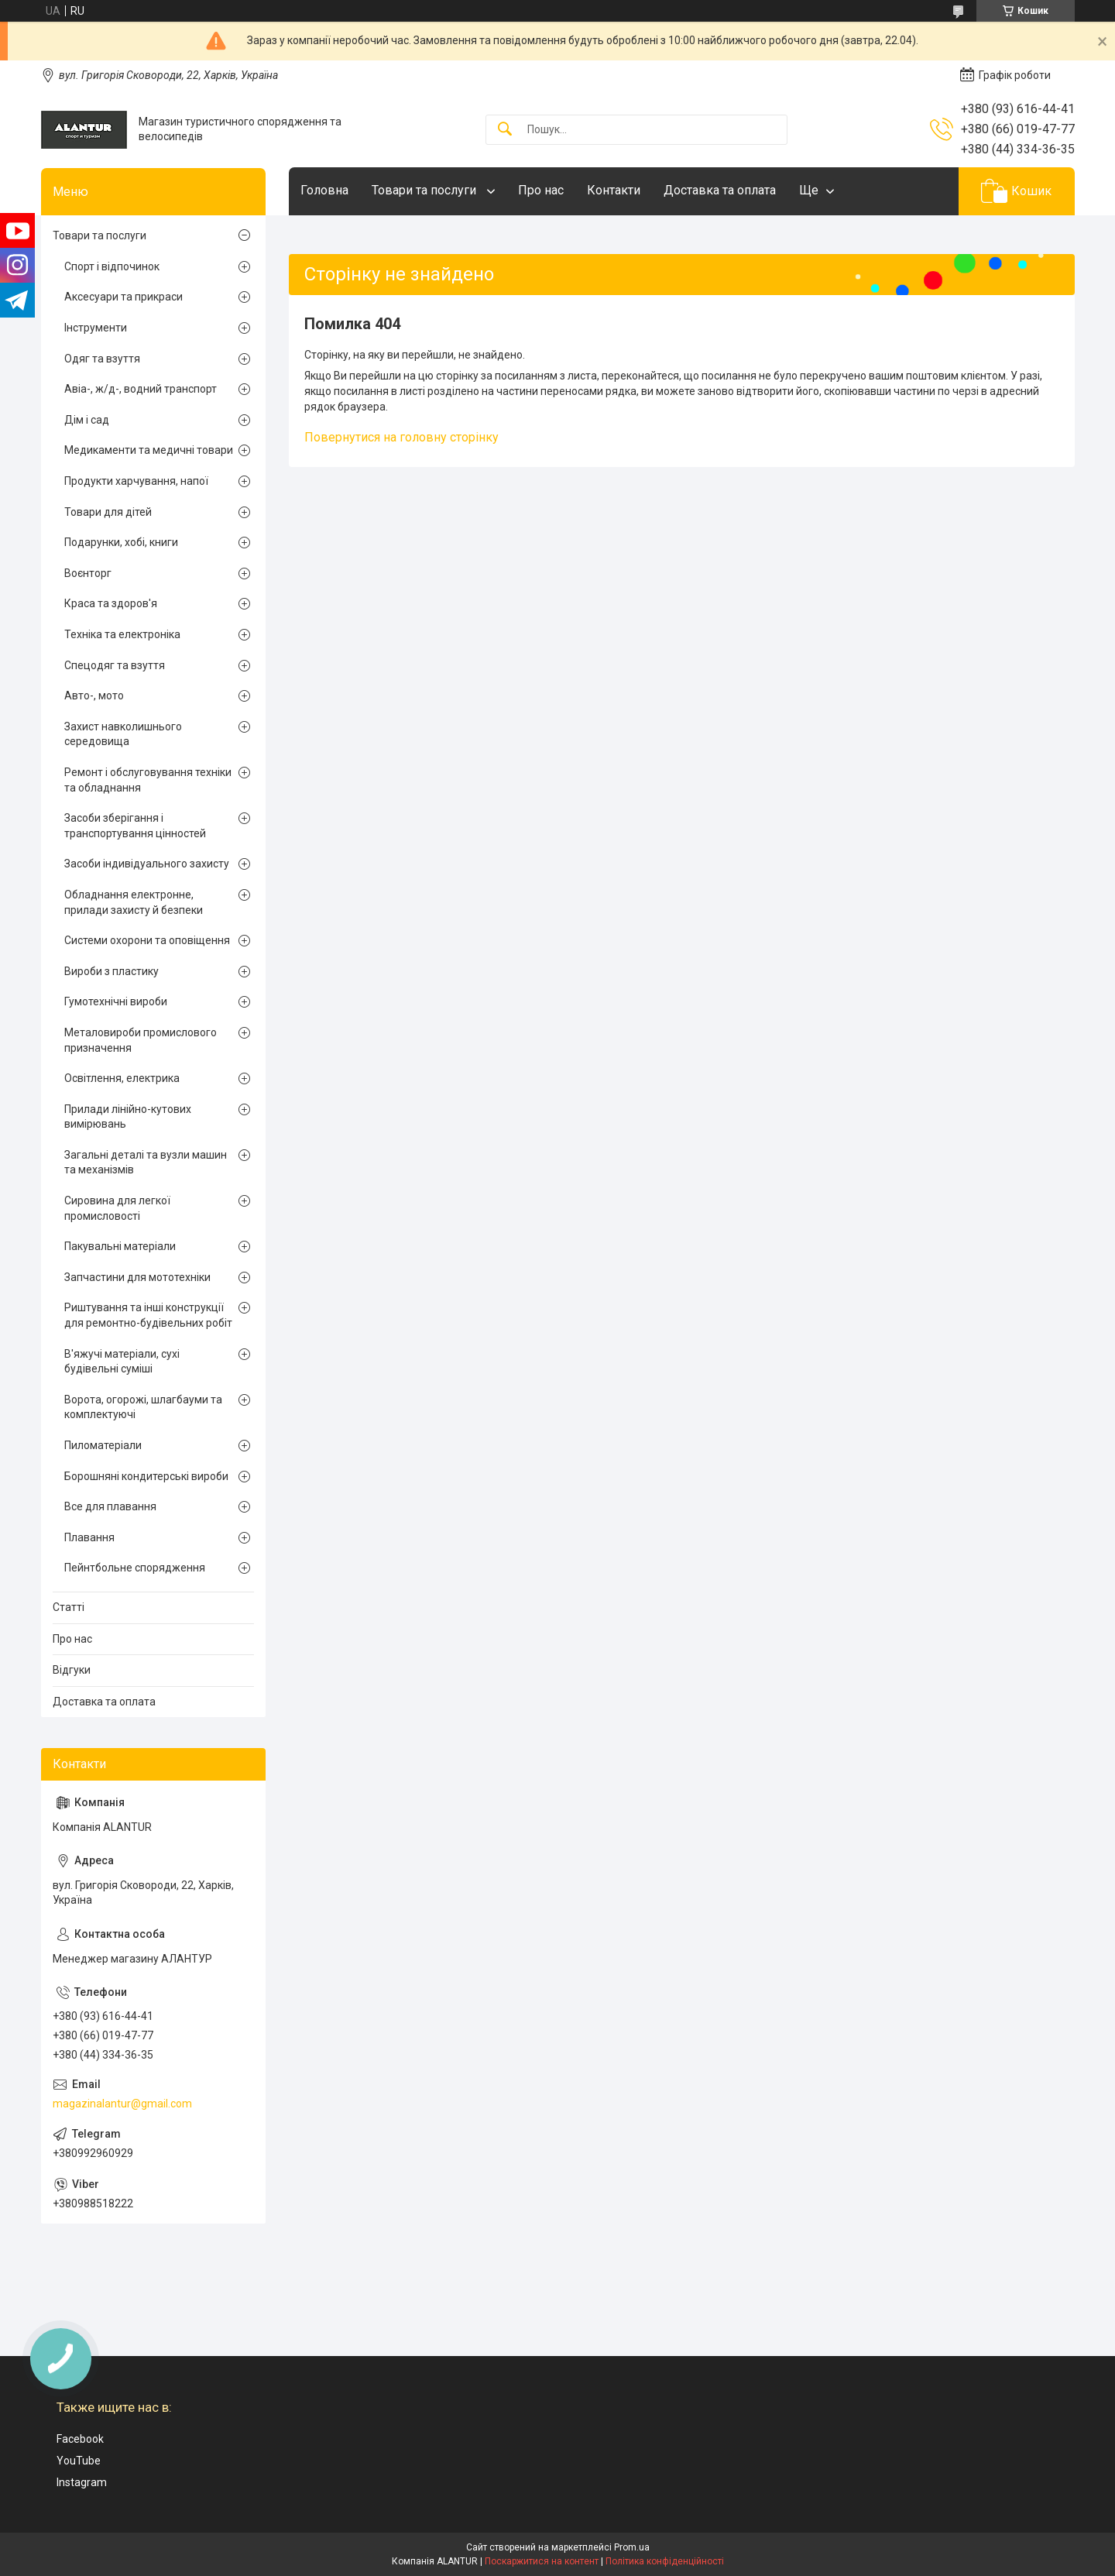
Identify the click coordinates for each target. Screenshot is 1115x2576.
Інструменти (95, 327)
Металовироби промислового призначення (140, 1040)
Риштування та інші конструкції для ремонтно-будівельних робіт (148, 1315)
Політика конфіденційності (665, 2561)
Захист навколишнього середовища (123, 734)
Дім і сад (86, 420)
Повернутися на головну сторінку (401, 437)
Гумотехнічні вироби (115, 1001)
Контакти (613, 190)
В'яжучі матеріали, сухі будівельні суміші (122, 1362)
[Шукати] (505, 130)
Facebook (80, 2439)
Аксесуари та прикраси (123, 296)
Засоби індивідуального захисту (146, 863)
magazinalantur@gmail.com (122, 2103)
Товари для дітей (108, 512)
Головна (324, 190)
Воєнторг (88, 573)
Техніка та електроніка (122, 634)
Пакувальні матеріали (120, 1246)
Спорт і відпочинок (112, 266)
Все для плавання (110, 1506)
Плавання (89, 1537)
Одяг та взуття (102, 358)
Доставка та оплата (720, 190)
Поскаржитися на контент (542, 2561)
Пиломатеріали (103, 1445)
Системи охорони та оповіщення (147, 940)
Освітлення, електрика (122, 1078)
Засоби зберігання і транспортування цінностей (135, 826)
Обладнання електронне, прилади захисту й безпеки (133, 902)
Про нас (541, 190)
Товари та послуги (425, 190)
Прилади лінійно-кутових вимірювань (127, 1117)
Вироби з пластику (111, 971)
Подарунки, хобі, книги (121, 542)
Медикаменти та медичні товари (148, 450)
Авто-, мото (94, 695)
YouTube (79, 2460)
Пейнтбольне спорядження (134, 1567)
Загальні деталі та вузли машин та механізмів (145, 1162)
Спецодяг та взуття (114, 665)
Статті (68, 1607)
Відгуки (72, 1670)
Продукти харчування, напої (136, 481)
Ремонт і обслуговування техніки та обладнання (148, 780)
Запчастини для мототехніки (137, 1277)
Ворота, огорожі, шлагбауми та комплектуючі (143, 1407)
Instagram (82, 2482)
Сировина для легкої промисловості (117, 1208)
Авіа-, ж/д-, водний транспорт (140, 389)
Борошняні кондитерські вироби (146, 1476)
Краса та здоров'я (110, 603)
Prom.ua (632, 2547)
